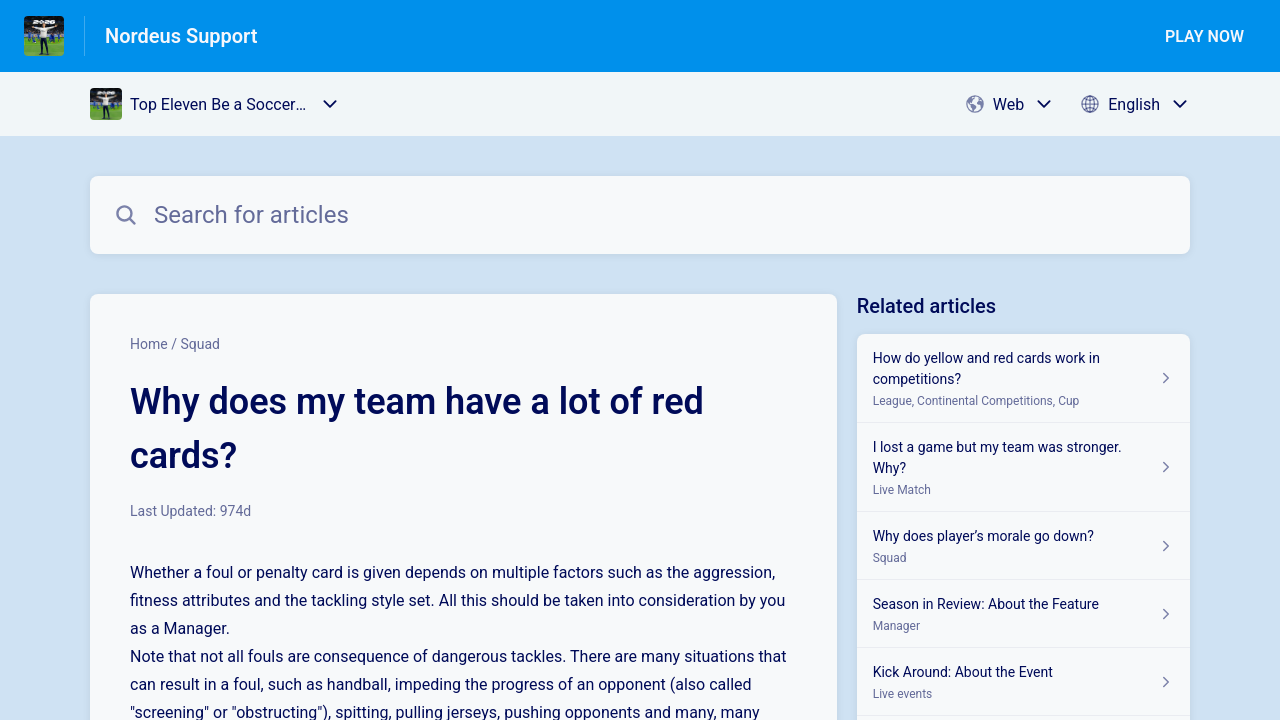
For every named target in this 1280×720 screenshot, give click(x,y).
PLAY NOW (1204, 36)
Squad (200, 344)
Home (149, 344)
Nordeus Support (181, 36)
